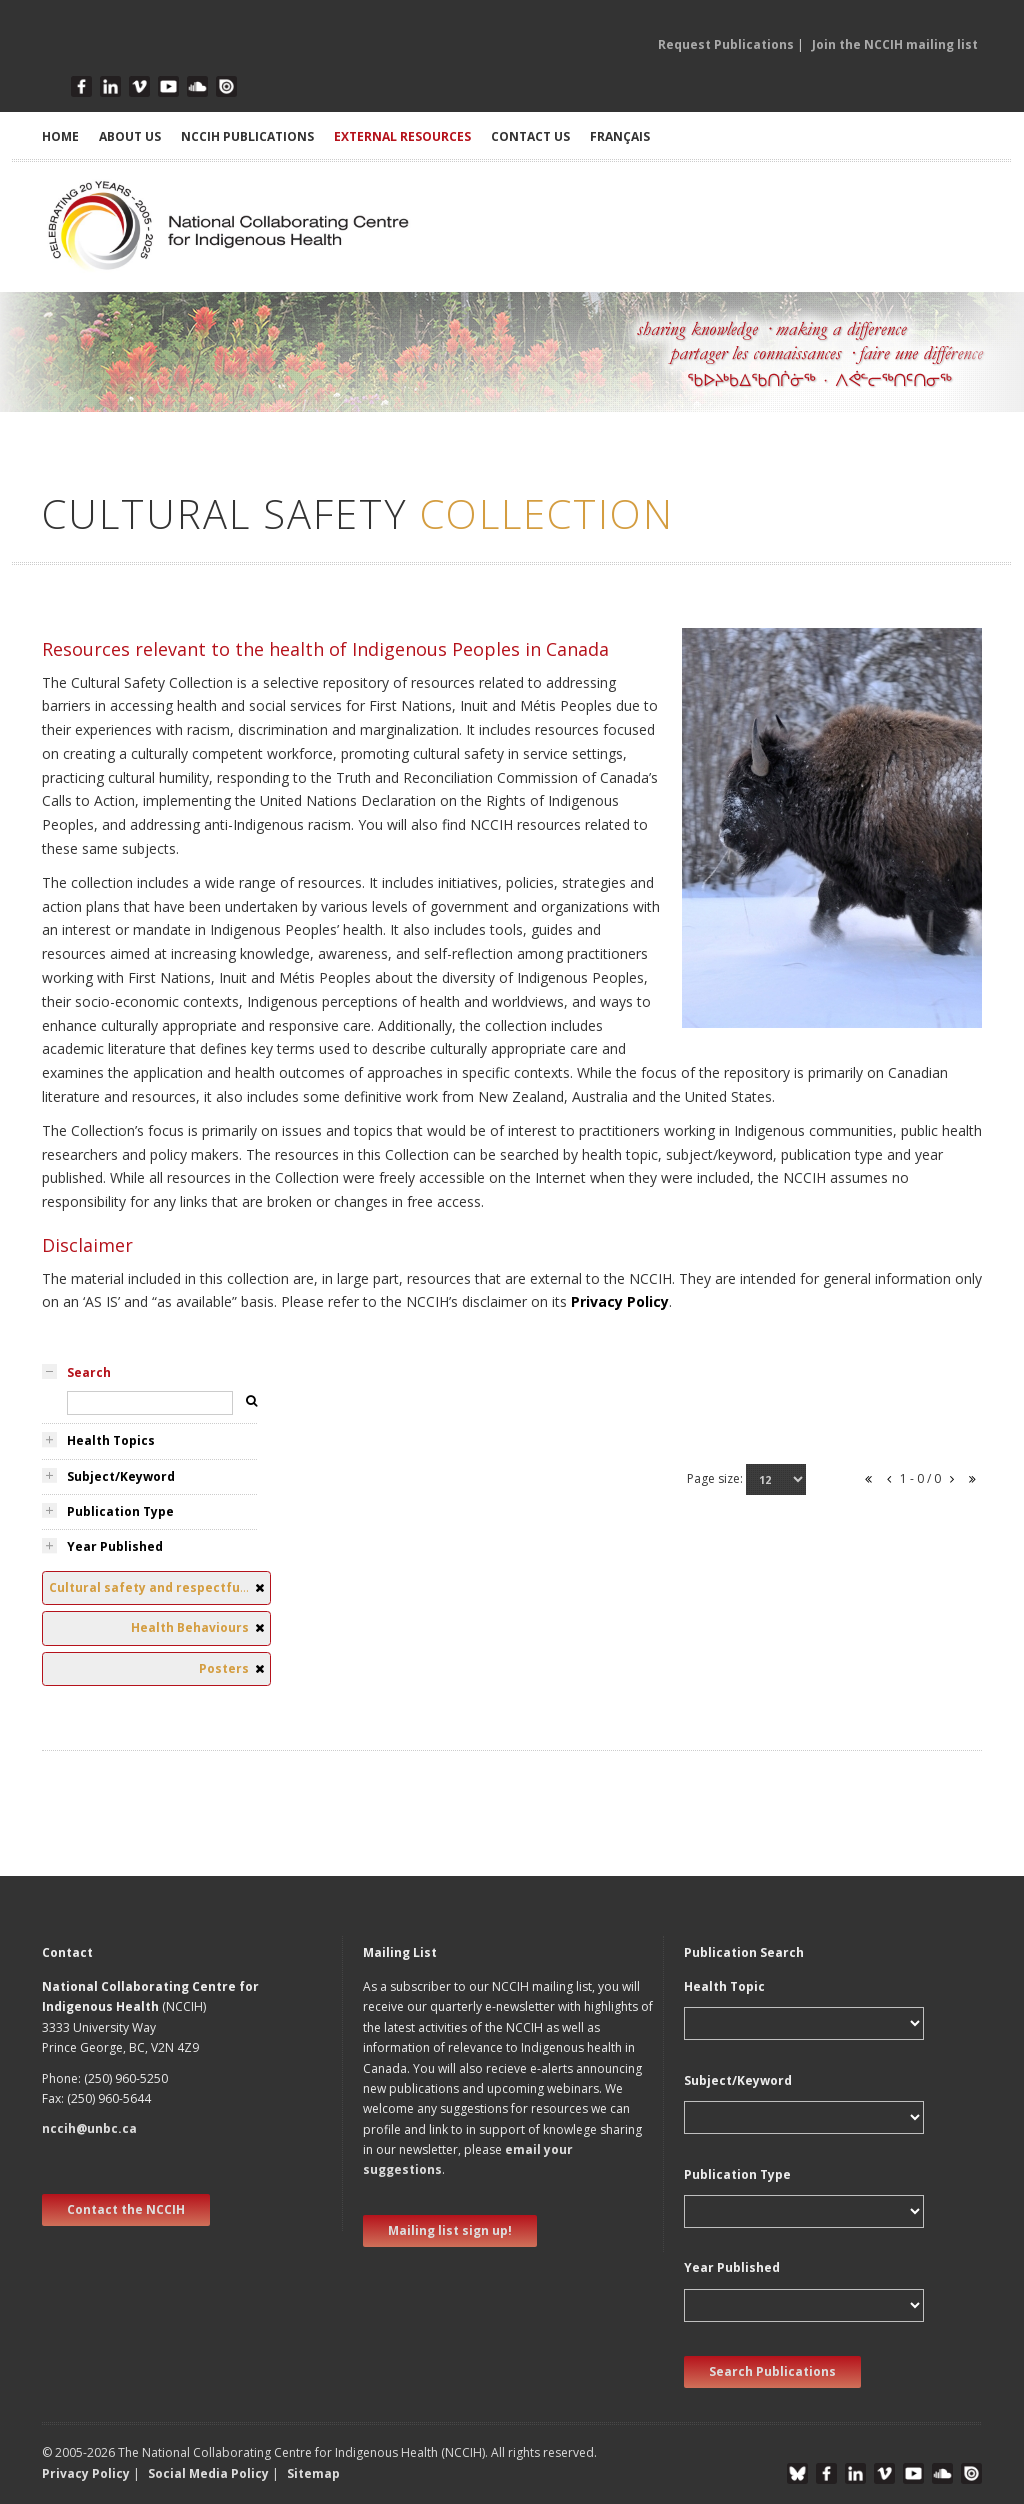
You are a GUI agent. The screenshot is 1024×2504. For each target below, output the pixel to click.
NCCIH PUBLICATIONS (247, 136)
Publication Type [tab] (120, 1511)
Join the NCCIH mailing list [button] (895, 44)
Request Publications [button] (726, 44)
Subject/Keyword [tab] (121, 1476)
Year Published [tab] (115, 1546)
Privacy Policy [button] (86, 2473)
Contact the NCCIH (126, 2209)
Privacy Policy (620, 1301)
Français (620, 136)
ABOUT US (130, 136)
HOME (60, 136)
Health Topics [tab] (111, 1440)
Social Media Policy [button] (208, 2473)
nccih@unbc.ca (89, 2128)
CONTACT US (530, 136)
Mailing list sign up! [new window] (450, 2230)
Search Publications (772, 2371)
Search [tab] (89, 1372)
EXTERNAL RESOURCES (402, 136)
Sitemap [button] (313, 2473)
